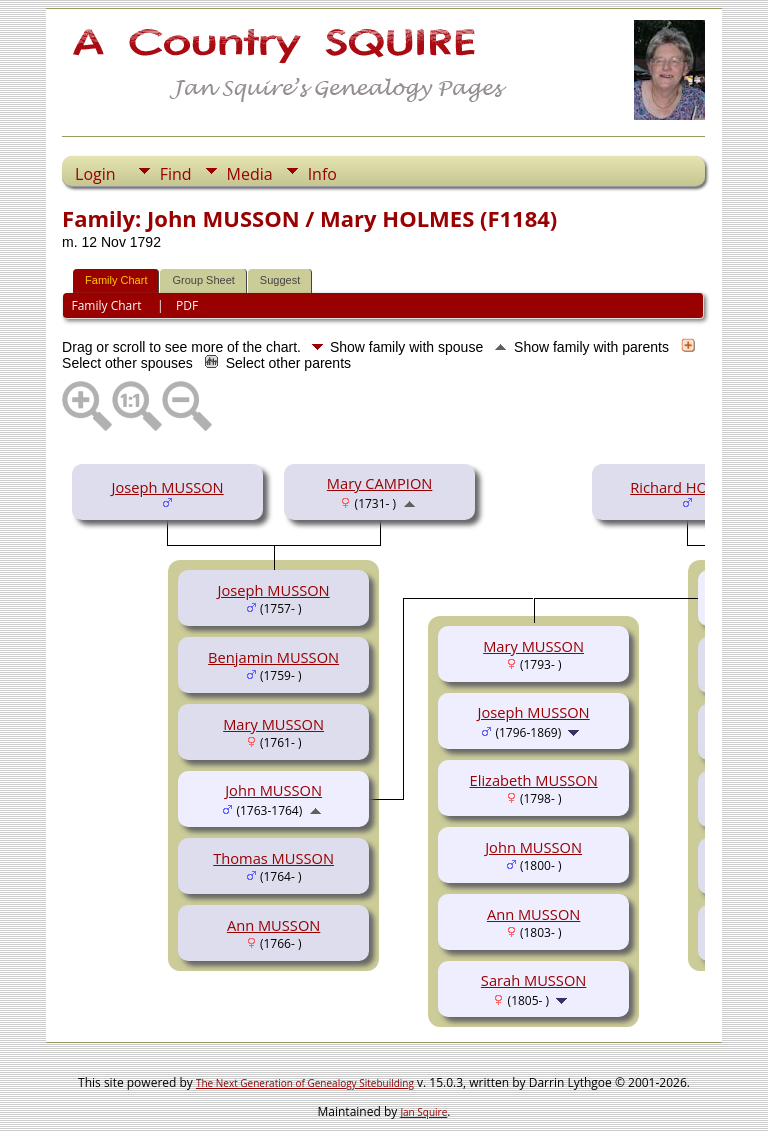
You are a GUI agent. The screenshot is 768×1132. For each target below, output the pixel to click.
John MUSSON (273, 790)
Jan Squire (423, 1112)
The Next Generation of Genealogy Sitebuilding (305, 1083)
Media (250, 174)
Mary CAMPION (380, 483)
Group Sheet (203, 280)
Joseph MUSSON (168, 487)
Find (176, 174)
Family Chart (116, 280)
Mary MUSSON (273, 724)
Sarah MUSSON (534, 980)
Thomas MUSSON (273, 858)
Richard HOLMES (687, 487)
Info (322, 174)
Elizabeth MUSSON (534, 780)
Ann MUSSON (273, 925)
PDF (187, 305)
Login (95, 174)
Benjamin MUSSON (273, 657)
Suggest (280, 280)
